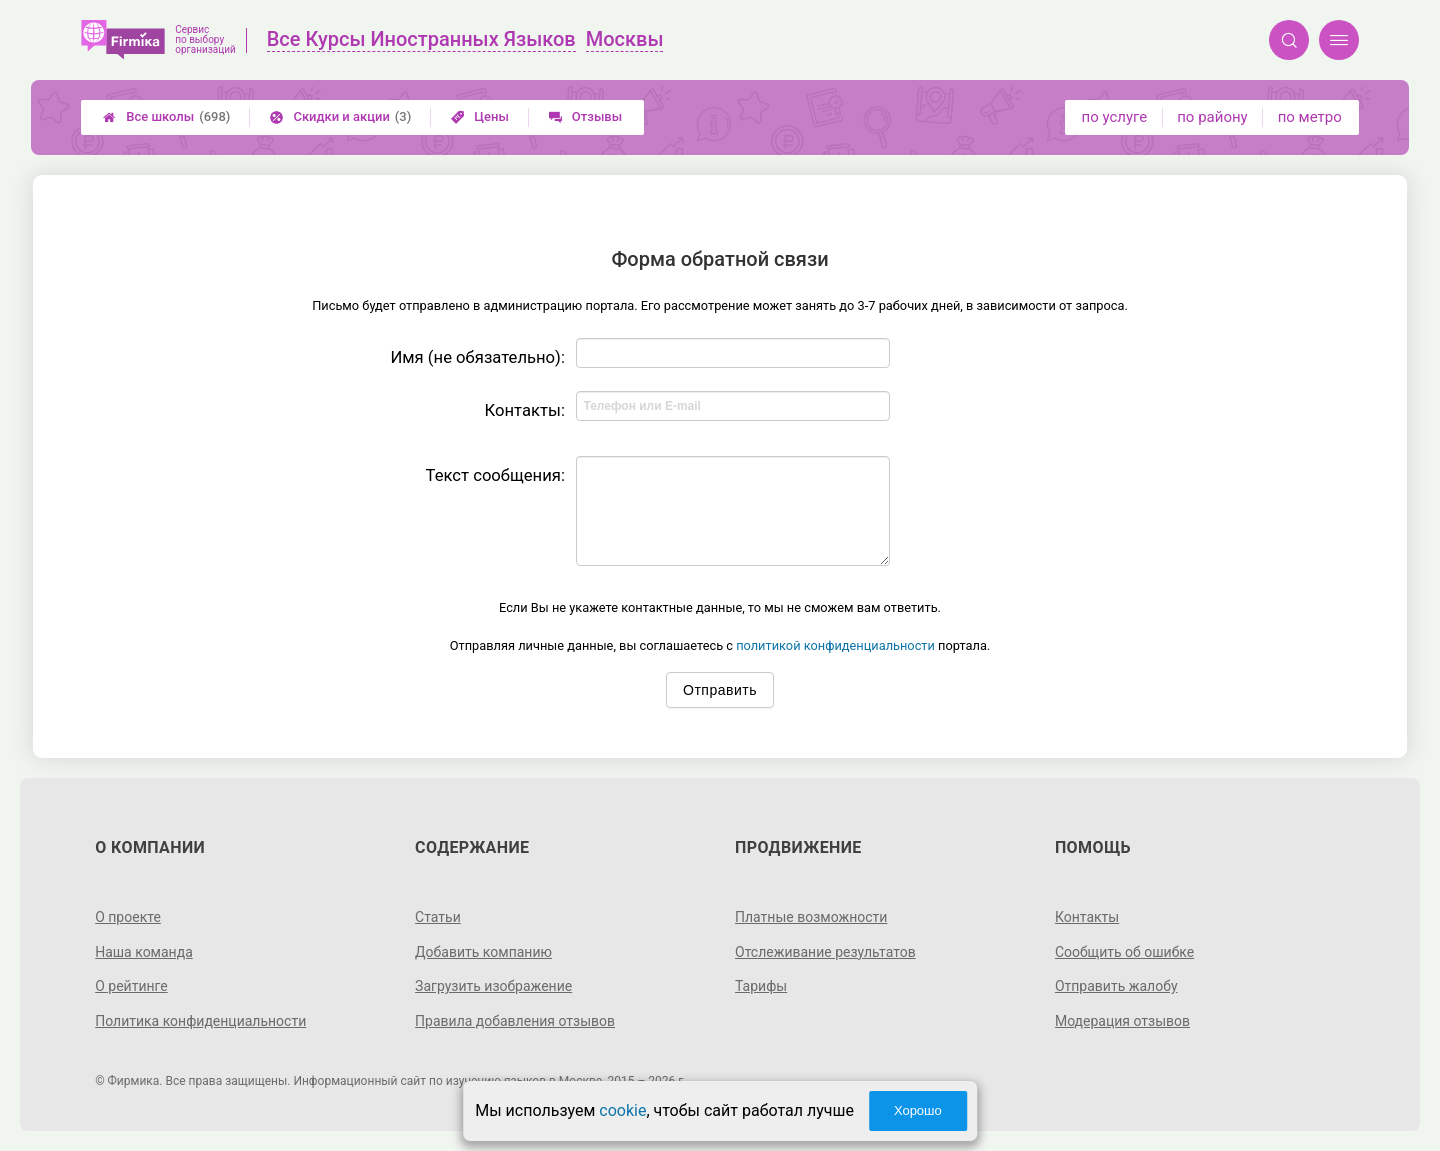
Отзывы (585, 116)
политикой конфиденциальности (835, 645)
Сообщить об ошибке (1124, 952)
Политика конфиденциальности (200, 1021)
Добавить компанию (483, 952)
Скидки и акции (340, 117)
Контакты (1087, 917)
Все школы (166, 117)
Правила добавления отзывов (515, 1021)
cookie (622, 1110)
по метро (1310, 117)
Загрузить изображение (493, 986)
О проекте (128, 917)
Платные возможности (811, 917)
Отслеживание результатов (825, 952)
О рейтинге (131, 986)
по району (1212, 117)
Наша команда (144, 952)
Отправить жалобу (1116, 986)
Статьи (438, 917)
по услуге (1115, 117)
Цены (480, 116)
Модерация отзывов (1122, 1021)
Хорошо (918, 1110)
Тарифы (761, 986)
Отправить (720, 690)
